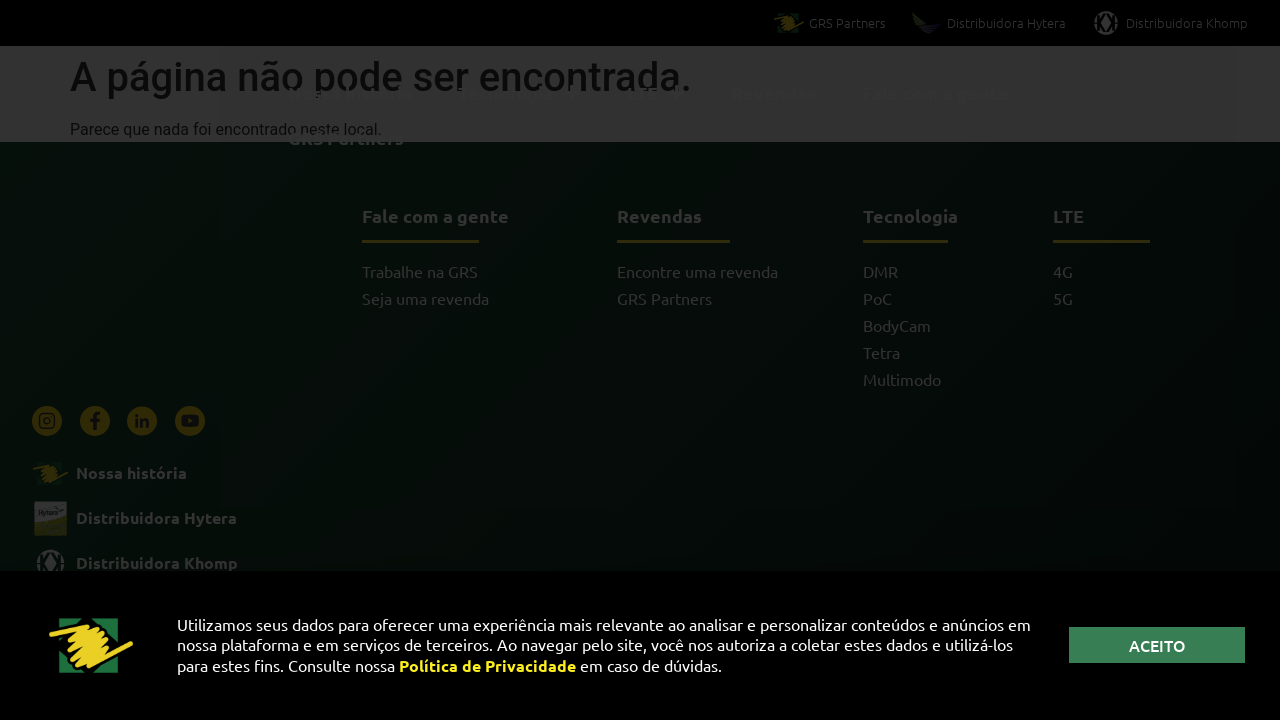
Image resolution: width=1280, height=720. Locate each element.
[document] (640, 360)
